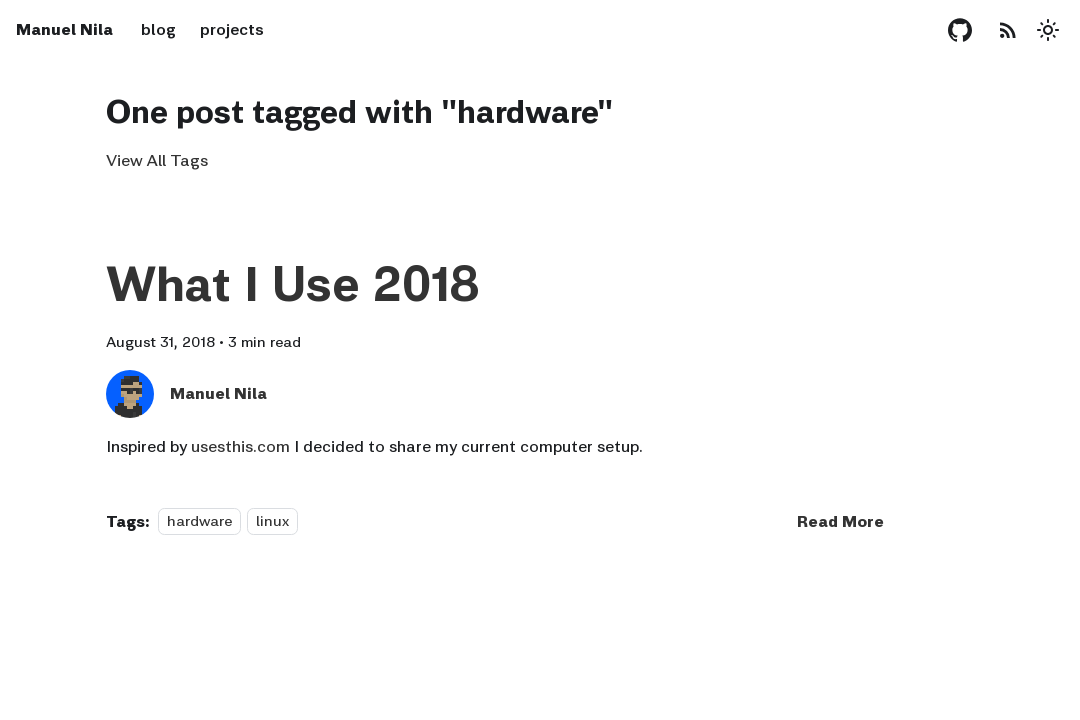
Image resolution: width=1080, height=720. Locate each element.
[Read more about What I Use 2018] (840, 521)
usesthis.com (240, 446)
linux (272, 521)
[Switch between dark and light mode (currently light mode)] (1048, 30)
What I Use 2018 (292, 284)
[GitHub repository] (960, 30)
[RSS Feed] (1008, 30)
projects (232, 29)
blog (158, 29)
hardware (199, 521)
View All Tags (157, 160)
